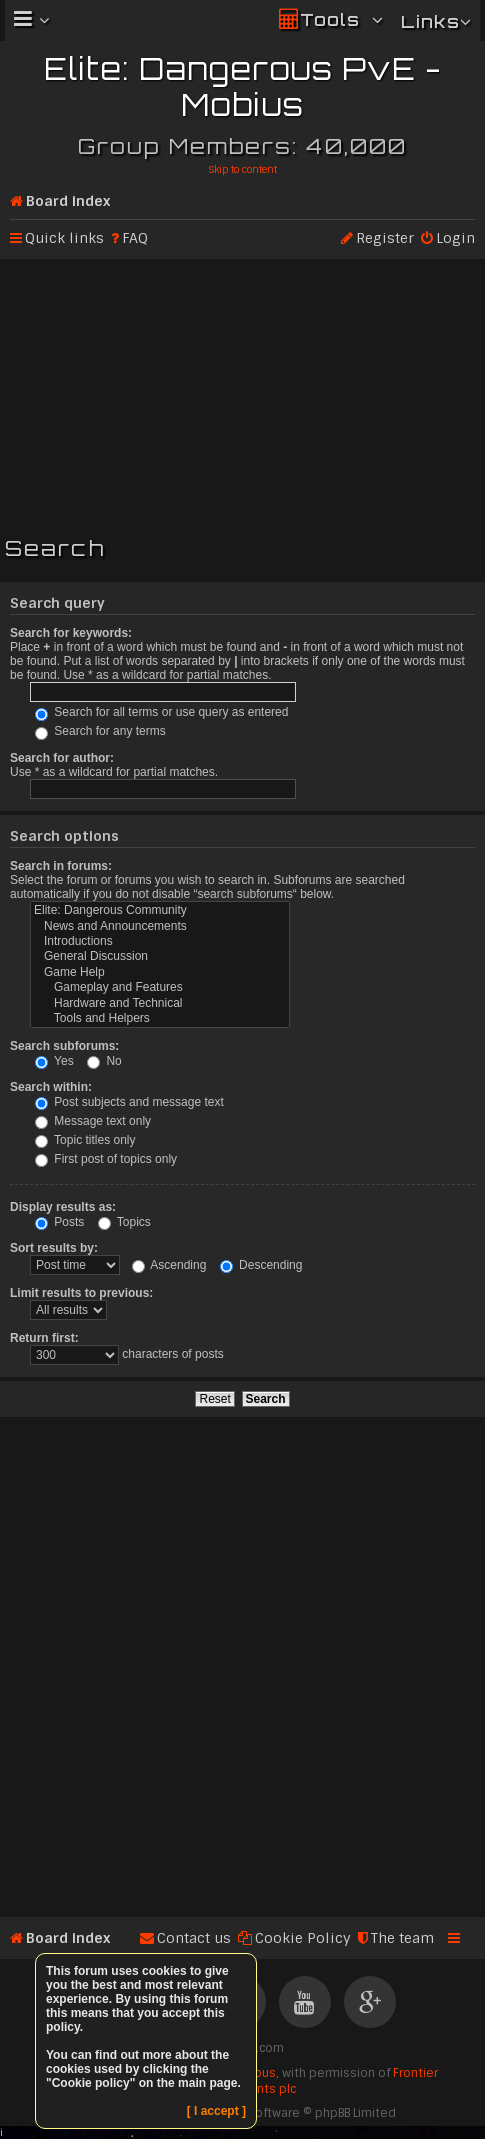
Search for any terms (100, 731)
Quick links (64, 238)
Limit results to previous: (81, 1293)
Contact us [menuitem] (194, 1938)
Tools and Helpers (160, 1018)
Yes (54, 1061)
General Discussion (160, 956)
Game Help (160, 972)
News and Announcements (160, 926)
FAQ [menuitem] (135, 238)
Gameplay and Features (160, 987)
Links (430, 21)
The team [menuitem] (402, 1938)
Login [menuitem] (455, 238)
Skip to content (242, 169)
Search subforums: (64, 1046)
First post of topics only (106, 1159)
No (104, 1061)
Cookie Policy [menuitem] (303, 1938)
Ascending (169, 1265)
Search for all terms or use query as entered (161, 712)
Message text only (93, 1121)
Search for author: (62, 758)
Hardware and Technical (160, 1003)
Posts (59, 1222)
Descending (261, 1265)
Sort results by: (54, 1248)
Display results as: (63, 1207)
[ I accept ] (216, 2111)
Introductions (160, 941)
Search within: (51, 1087)
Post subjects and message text (129, 1102)
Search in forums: (61, 866)
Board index (68, 201)
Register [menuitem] (385, 238)
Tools (330, 19)
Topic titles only (85, 1140)
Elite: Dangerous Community (160, 910)
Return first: (44, 1338)
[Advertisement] (242, 394)
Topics (124, 1222)
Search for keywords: (71, 633)
